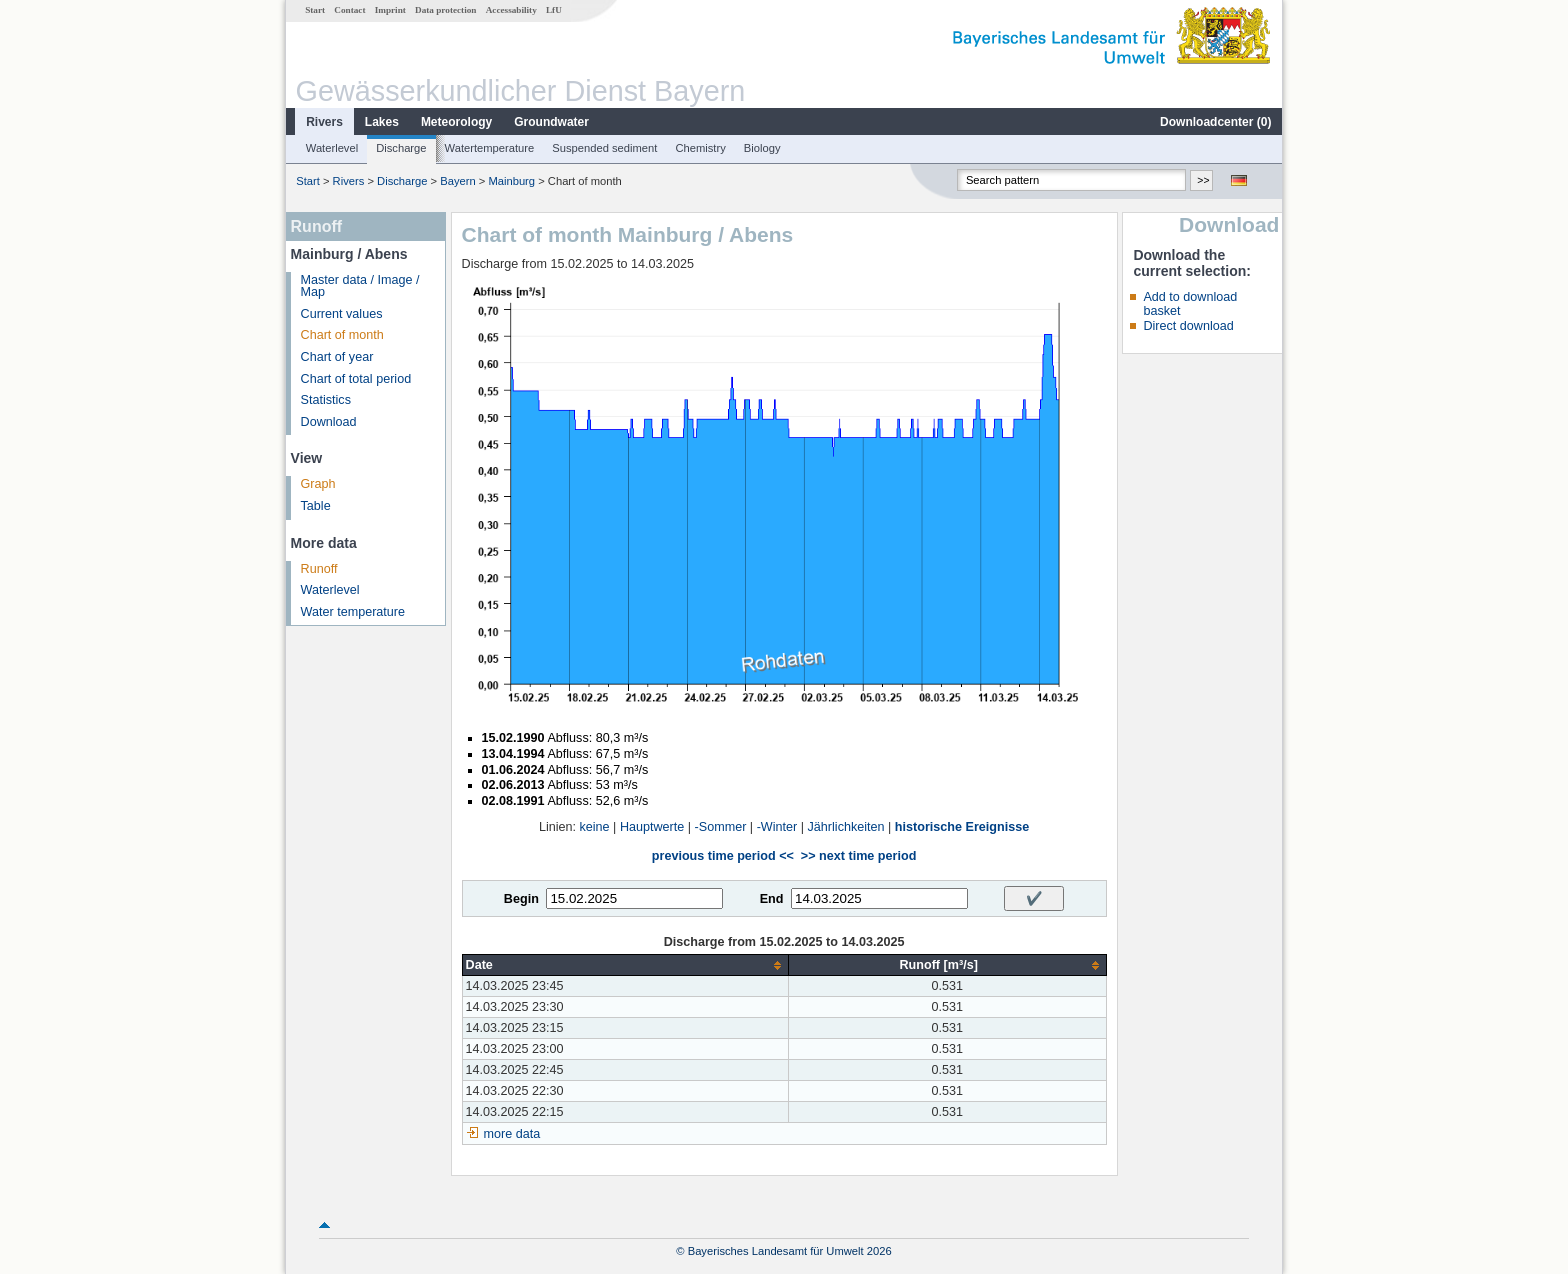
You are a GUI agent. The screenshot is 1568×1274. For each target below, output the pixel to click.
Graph (318, 484)
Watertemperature (490, 148)
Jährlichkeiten (846, 827)
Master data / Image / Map (360, 286)
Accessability (511, 10)
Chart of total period (356, 379)
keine (595, 827)
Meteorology (456, 122)
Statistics (326, 400)
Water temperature (353, 612)
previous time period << (723, 856)
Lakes (382, 122)
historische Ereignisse (962, 827)
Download (329, 422)
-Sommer (721, 827)
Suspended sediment (604, 148)
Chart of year (337, 357)
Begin (521, 899)
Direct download (1188, 326)
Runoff (319, 569)
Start (315, 10)
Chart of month (342, 335)
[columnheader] (625, 965)
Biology (762, 148)
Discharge (401, 148)
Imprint (390, 10)
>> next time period (858, 856)
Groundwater (551, 122)
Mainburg (511, 181)
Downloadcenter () (1215, 122)
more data (512, 1134)
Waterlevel (332, 148)
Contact (349, 10)
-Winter (777, 827)
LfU (554, 10)
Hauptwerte (652, 827)
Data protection (445, 10)
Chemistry (700, 148)
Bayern (457, 181)
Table (316, 506)
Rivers (324, 122)
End (772, 899)
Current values (342, 314)
